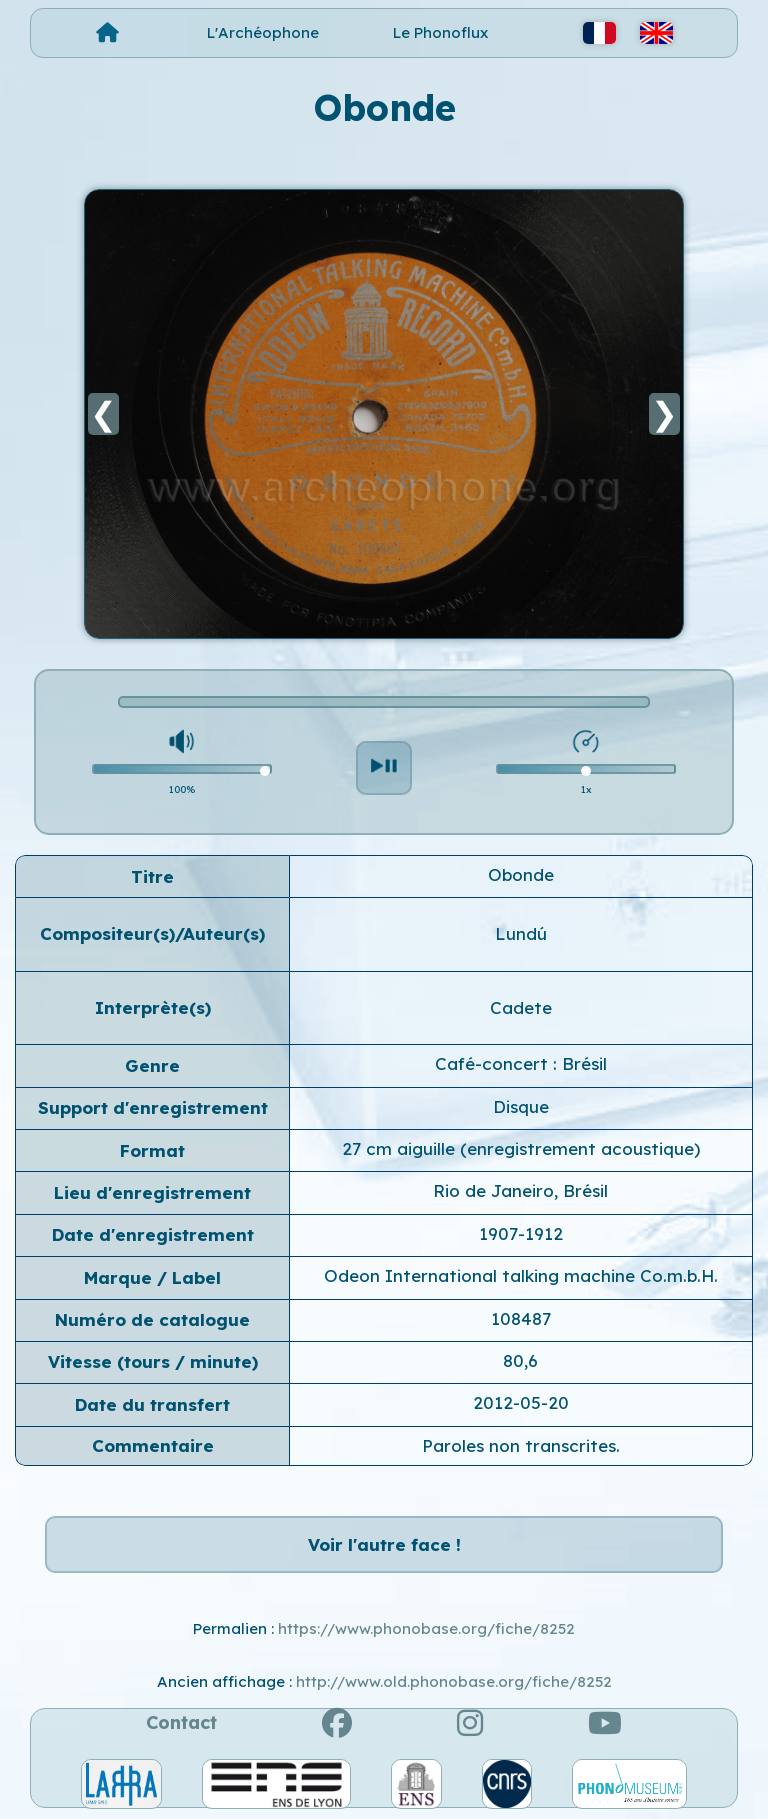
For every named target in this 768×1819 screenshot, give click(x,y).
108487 (521, 1318)
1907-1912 (521, 1233)
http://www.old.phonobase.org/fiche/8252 (454, 1681)
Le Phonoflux (440, 32)
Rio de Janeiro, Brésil (520, 1190)
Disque (521, 1106)
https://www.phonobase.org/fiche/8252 (426, 1628)
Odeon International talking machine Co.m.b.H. (521, 1275)
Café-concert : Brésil (521, 1063)
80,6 (520, 1360)
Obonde (521, 874)
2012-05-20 (521, 1402)
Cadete (521, 1007)
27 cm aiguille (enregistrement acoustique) (521, 1148)
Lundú (521, 933)
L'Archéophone (263, 32)
